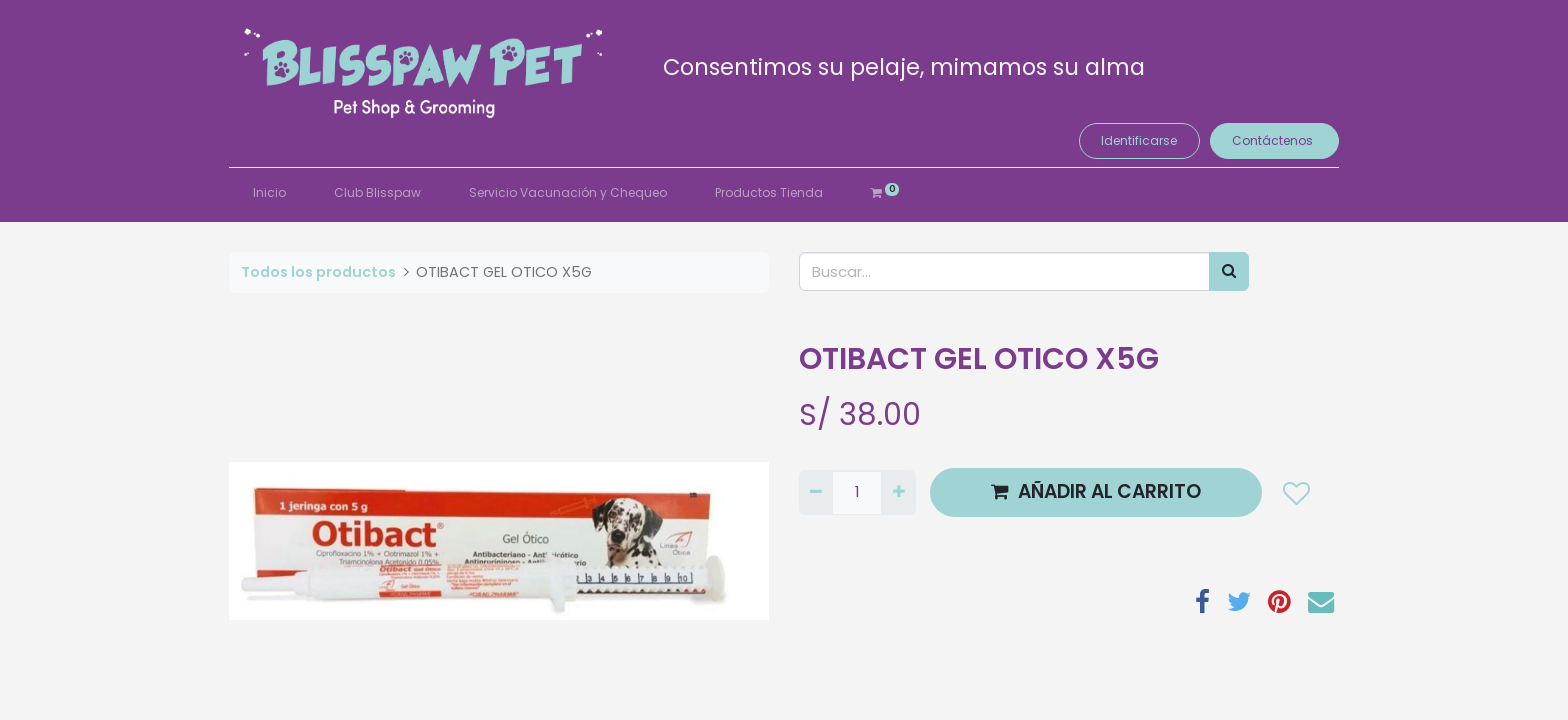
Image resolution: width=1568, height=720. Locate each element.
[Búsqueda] (1229, 271)
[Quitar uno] (816, 492)
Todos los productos (318, 272)
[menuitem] (269, 193)
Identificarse (1139, 140)
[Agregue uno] (898, 492)
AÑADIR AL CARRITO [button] (1096, 491)
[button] (1295, 492)
